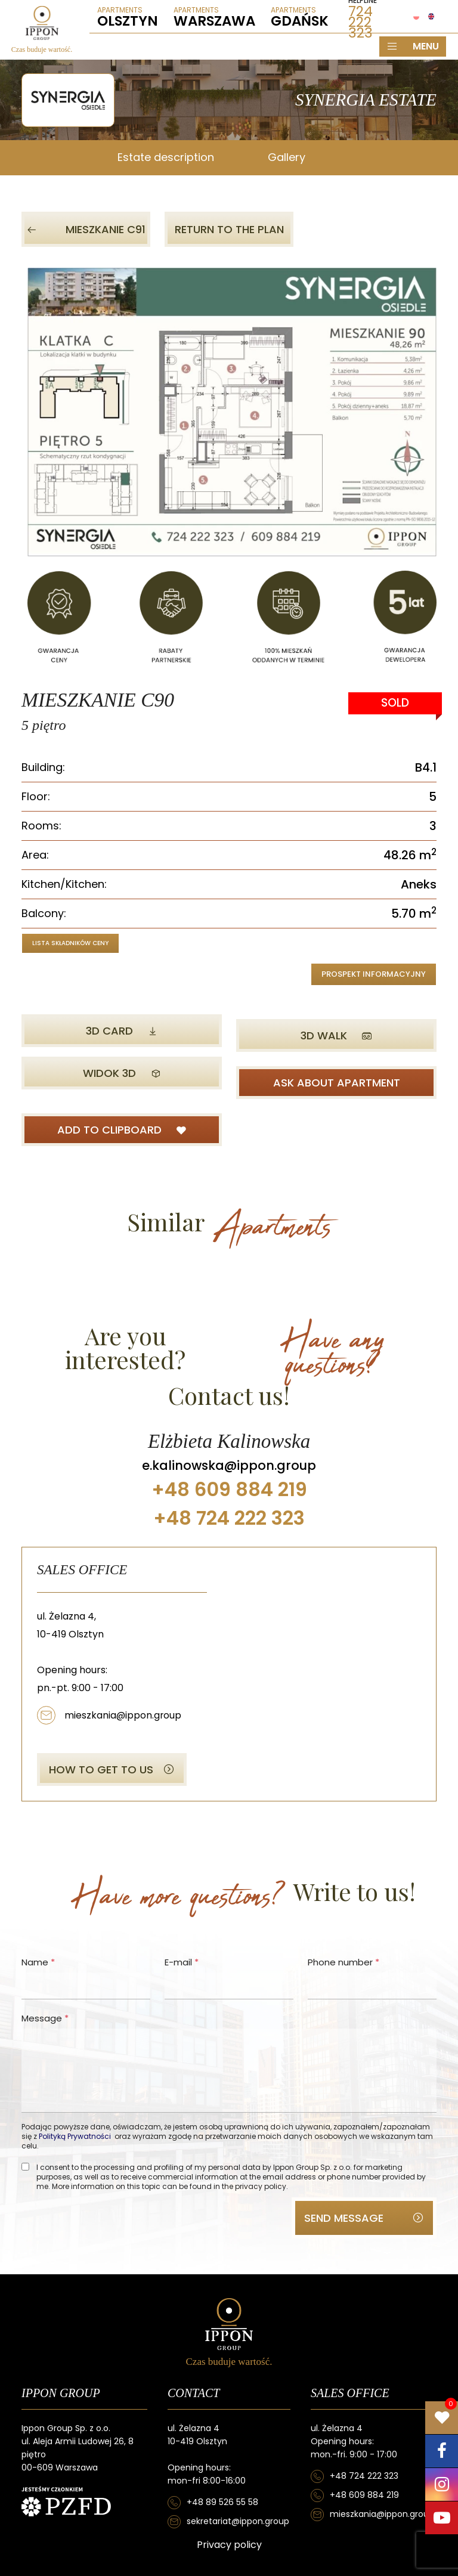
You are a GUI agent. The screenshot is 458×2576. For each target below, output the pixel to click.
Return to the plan (229, 229)
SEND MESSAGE (364, 2217)
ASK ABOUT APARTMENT (336, 1082)
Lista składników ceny (70, 943)
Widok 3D (122, 1073)
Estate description (165, 157)
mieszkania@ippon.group (123, 1715)
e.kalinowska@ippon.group (229, 1465)
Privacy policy (229, 2545)
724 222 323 (360, 22)
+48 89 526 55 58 (222, 2502)
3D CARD (122, 1030)
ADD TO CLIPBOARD (122, 1129)
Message (45, 2018)
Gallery (286, 157)
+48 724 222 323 (364, 2476)
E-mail (182, 1962)
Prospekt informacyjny (373, 974)
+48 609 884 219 (364, 2495)
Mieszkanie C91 (86, 229)
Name (38, 1962)
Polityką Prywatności (75, 2136)
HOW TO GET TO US (112, 1769)
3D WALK (336, 1035)
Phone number (343, 1962)
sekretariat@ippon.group (238, 2521)
